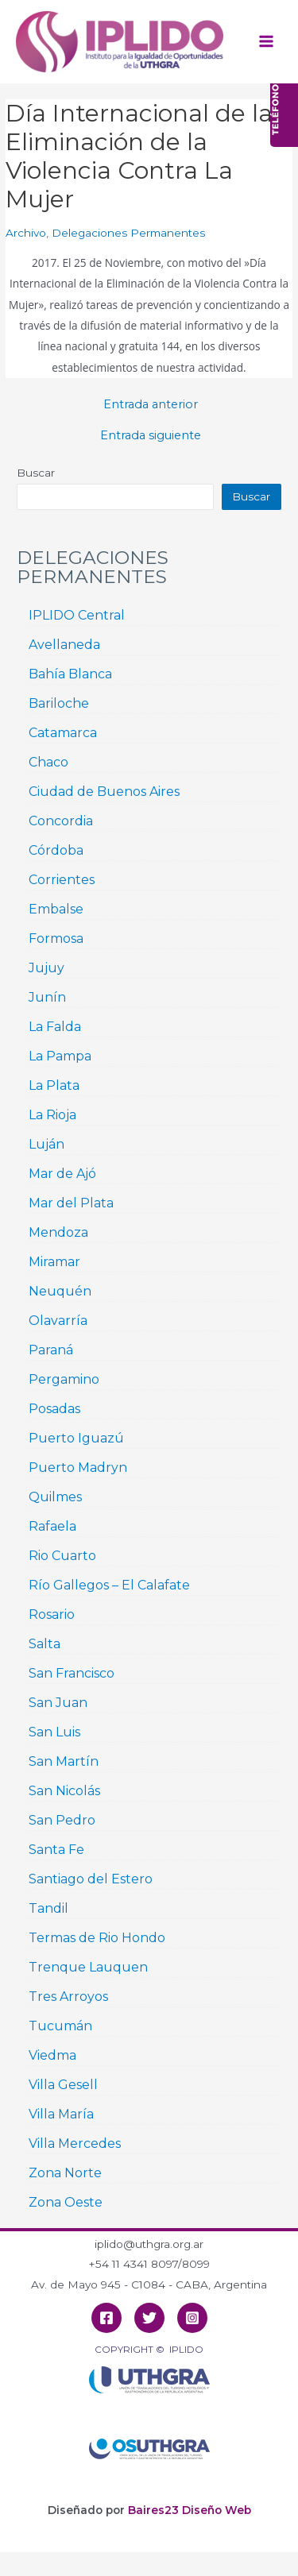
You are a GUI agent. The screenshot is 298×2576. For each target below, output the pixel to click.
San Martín (64, 1761)
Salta (44, 1643)
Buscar (36, 472)
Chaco (48, 762)
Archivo (26, 232)
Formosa (56, 938)
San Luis (54, 1732)
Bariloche (59, 703)
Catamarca (63, 732)
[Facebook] (106, 2318)
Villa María (61, 2114)
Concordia (61, 820)
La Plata (54, 1085)
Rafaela (52, 1526)
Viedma (52, 2055)
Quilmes (55, 1496)
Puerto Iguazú (76, 1438)
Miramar (54, 1261)
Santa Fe (56, 1849)
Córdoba (56, 850)
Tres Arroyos (68, 1996)
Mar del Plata (71, 1203)
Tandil (48, 1908)
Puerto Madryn (78, 1467)
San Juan (58, 1702)
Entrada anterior (150, 405)
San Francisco (71, 1673)
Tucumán (60, 2025)
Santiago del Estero (91, 1879)
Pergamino (64, 1379)
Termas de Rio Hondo (97, 1937)
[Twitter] (149, 2318)
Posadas (54, 1408)
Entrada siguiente (150, 436)
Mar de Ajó (62, 1173)
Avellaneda (64, 644)
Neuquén (60, 1291)
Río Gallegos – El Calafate (109, 1585)
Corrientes (62, 879)
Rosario (52, 1614)
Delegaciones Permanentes (128, 232)
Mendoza (58, 1232)
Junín (47, 997)
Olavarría (58, 1320)
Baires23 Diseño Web (189, 2510)
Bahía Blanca (70, 674)
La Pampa (60, 1056)
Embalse (56, 909)
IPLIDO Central (77, 615)
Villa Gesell (63, 2084)
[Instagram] (192, 2318)
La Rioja (52, 1114)
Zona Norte (65, 2172)
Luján (46, 1144)
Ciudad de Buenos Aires (104, 791)
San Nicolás (64, 1790)
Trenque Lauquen (88, 1967)
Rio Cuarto (62, 1555)
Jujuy (46, 967)
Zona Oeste (66, 2202)
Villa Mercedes (75, 2143)
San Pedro (62, 1820)
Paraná (51, 1350)
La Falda (55, 1026)
